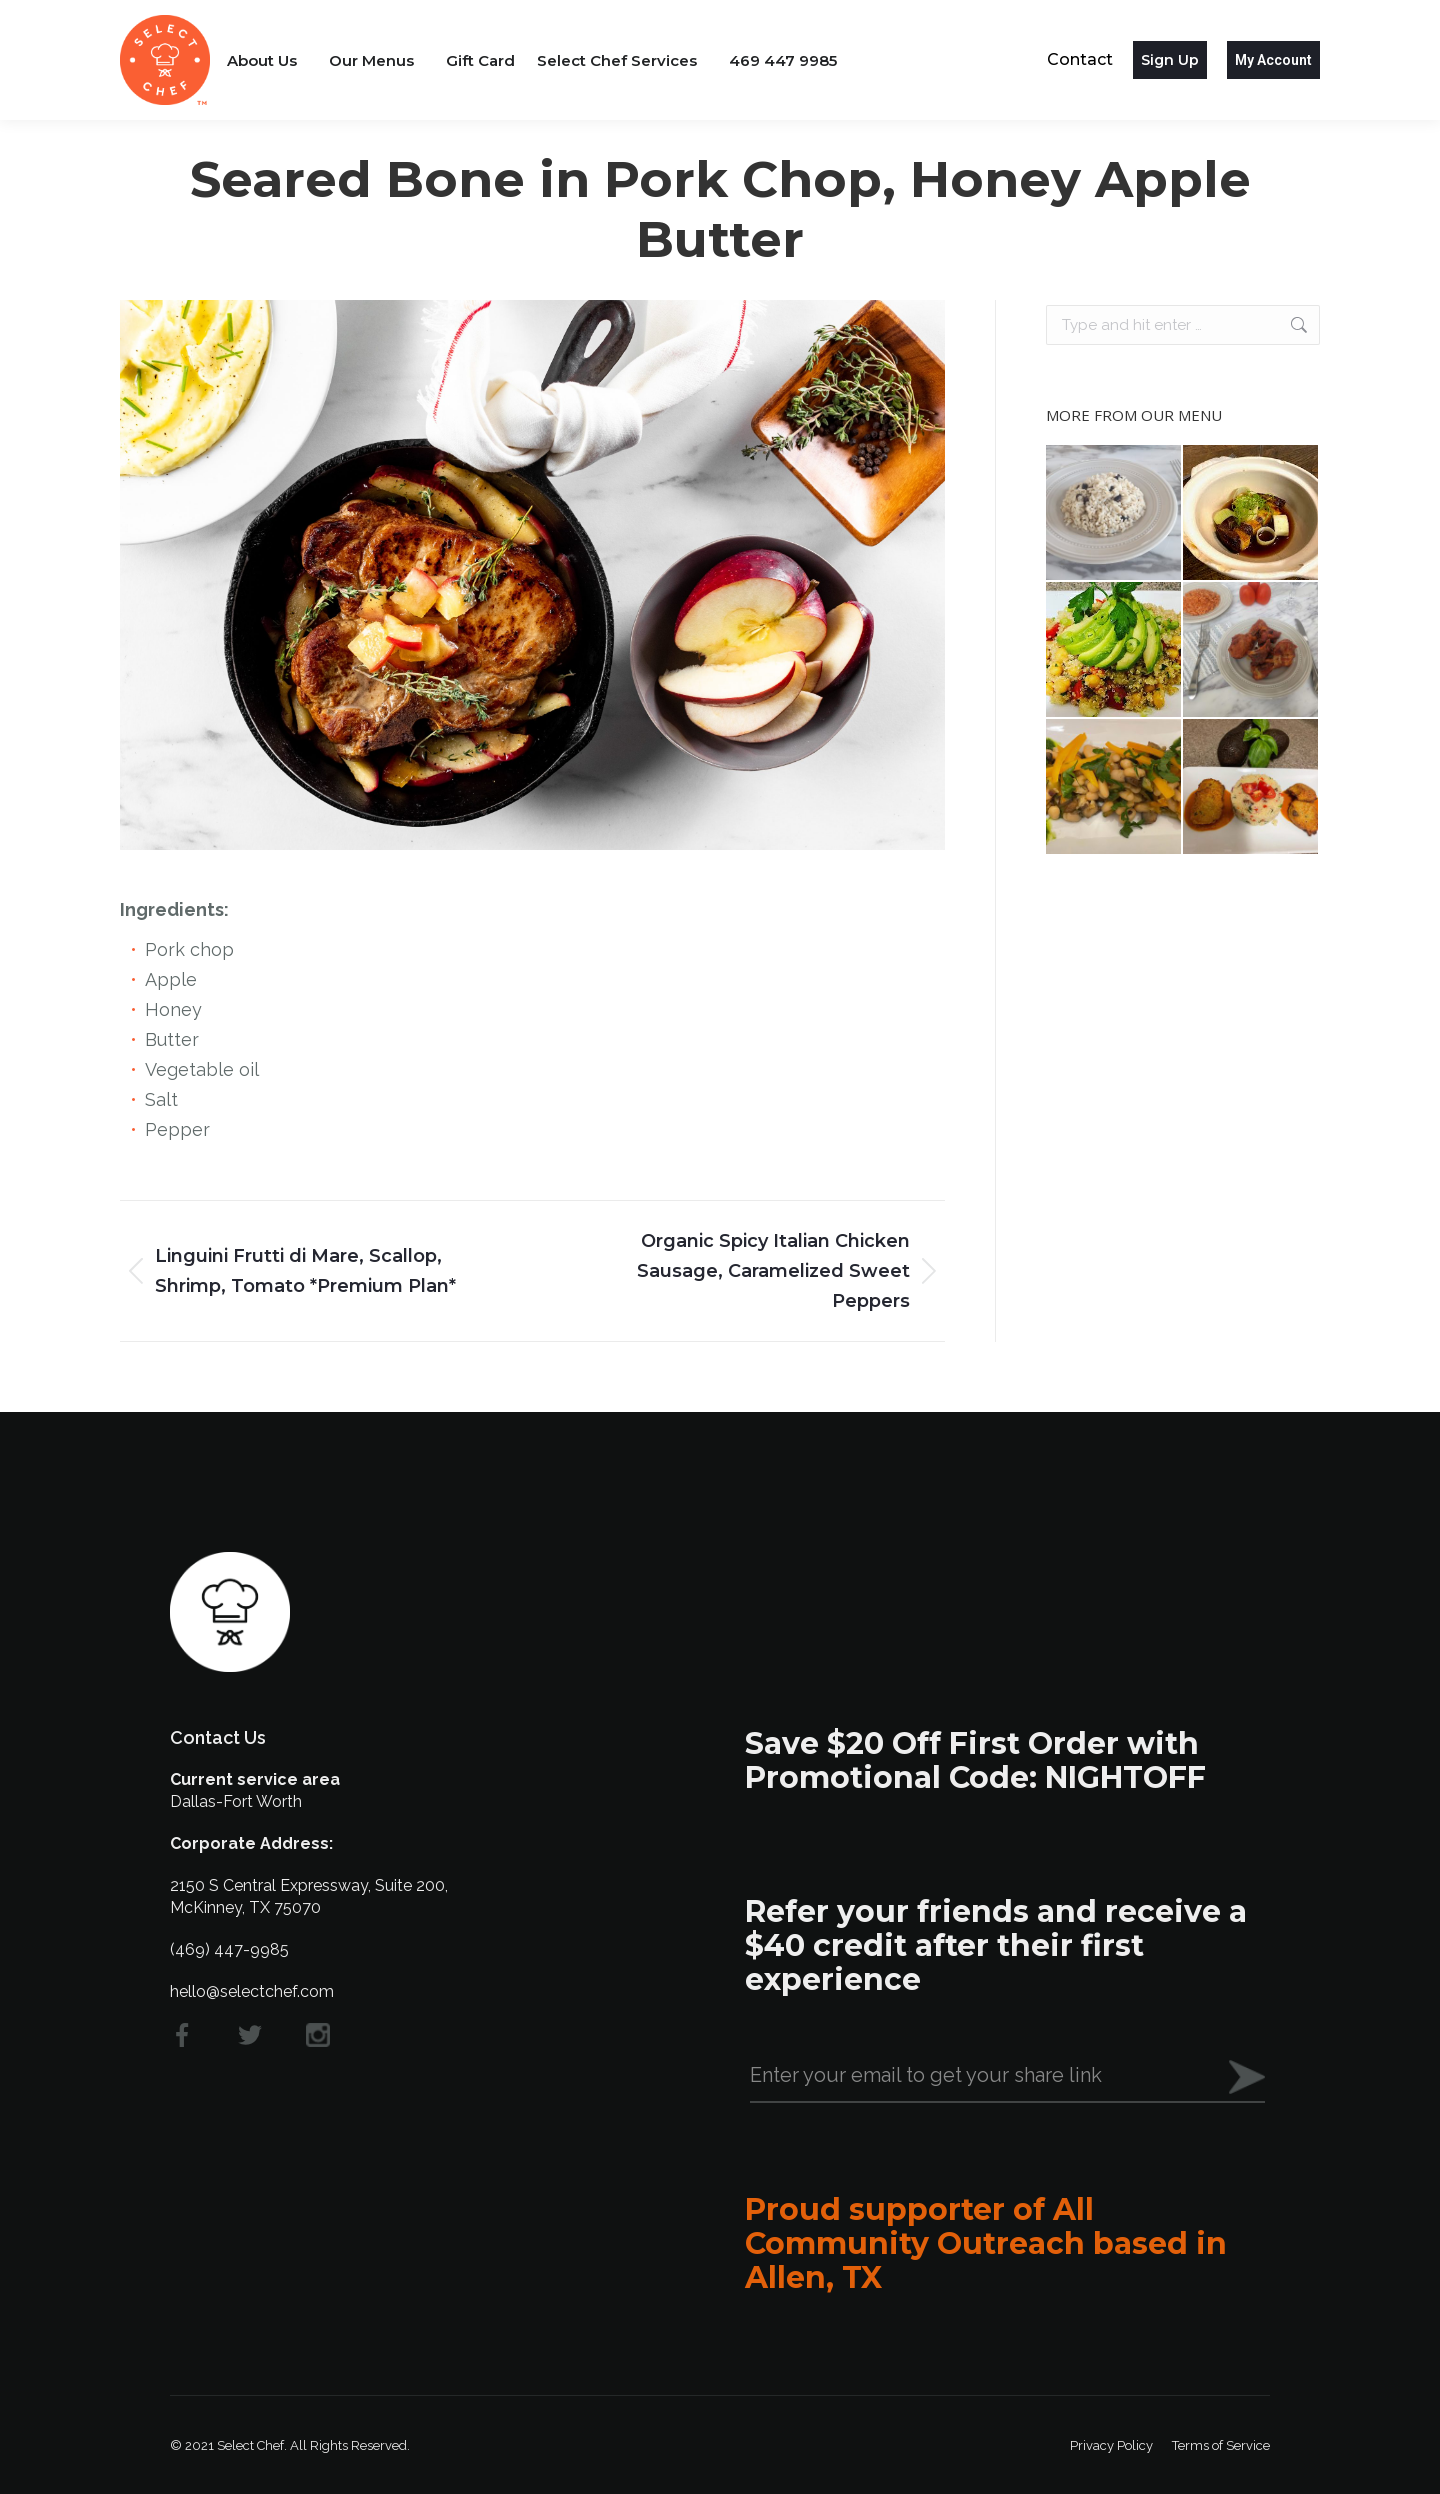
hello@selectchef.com (252, 1991)
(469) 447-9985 (229, 1949)
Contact (1080, 59)
